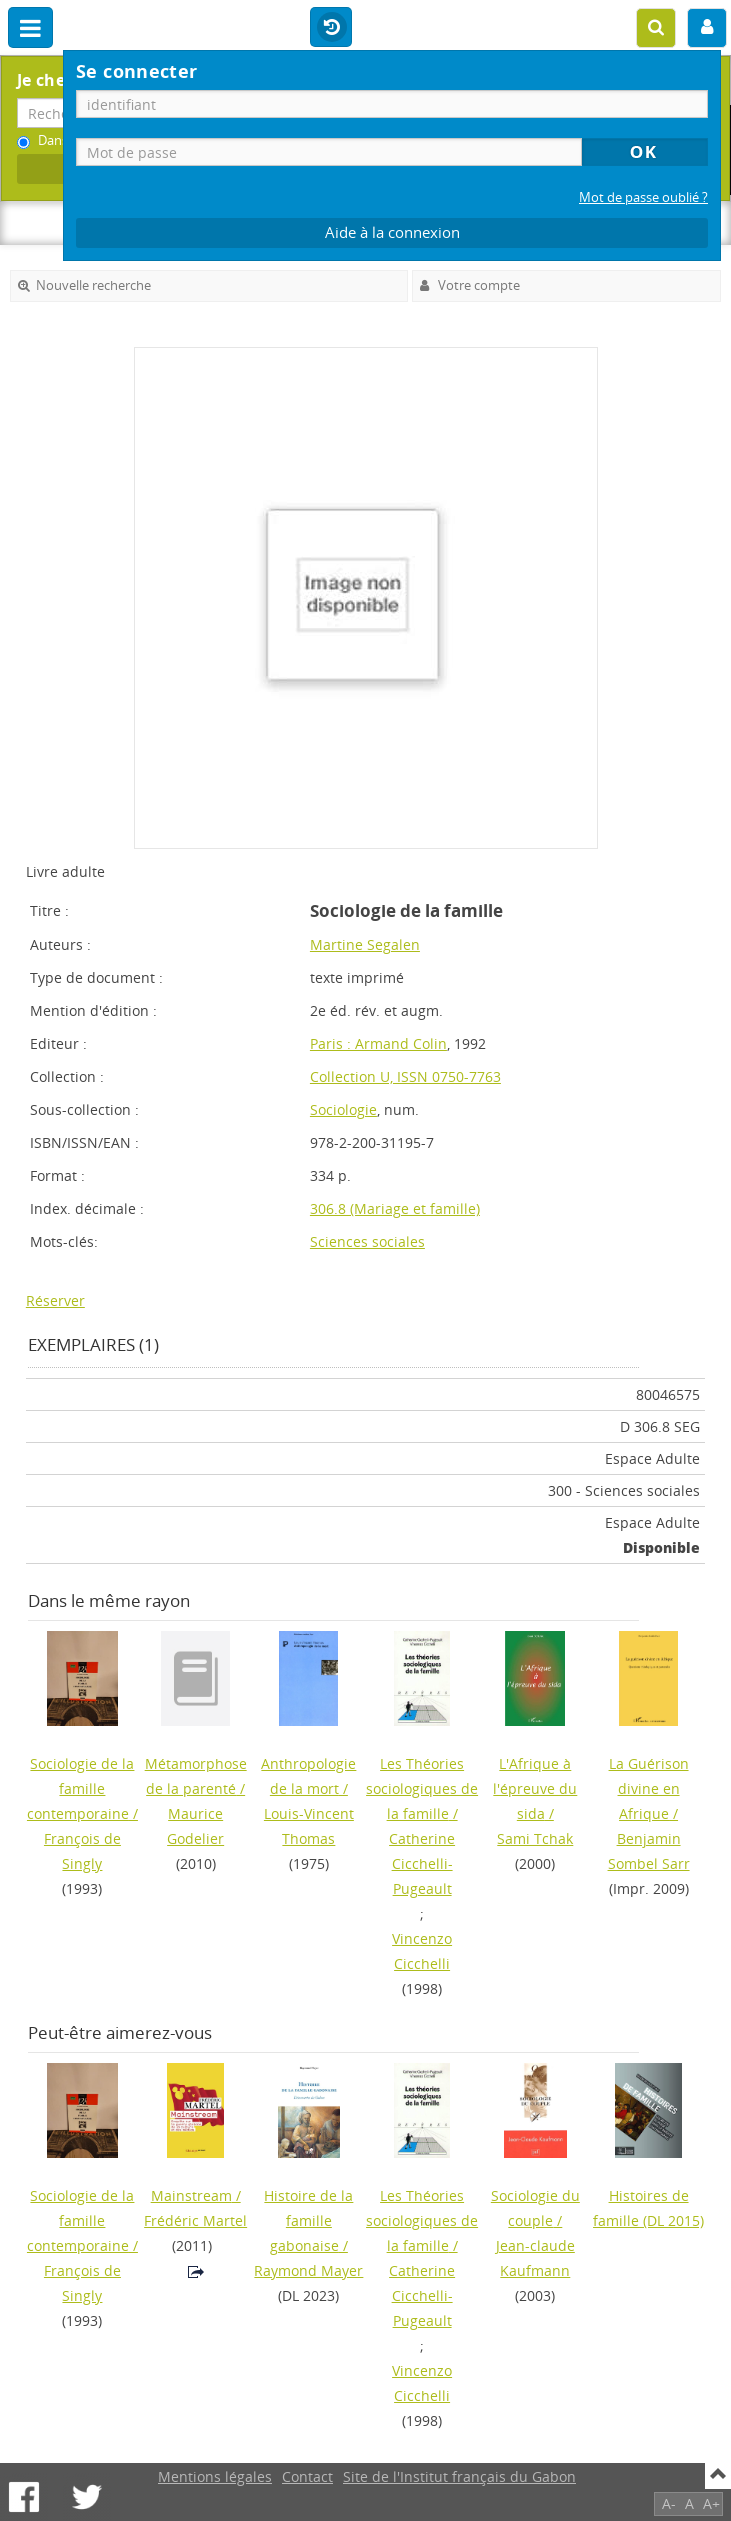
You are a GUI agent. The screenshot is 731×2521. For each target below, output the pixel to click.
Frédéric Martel (195, 2220)
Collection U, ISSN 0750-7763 (405, 1076)
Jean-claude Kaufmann (535, 2258)
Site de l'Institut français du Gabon (459, 2476)
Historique (331, 28)
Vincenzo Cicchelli (422, 1951)
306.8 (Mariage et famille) (395, 1208)
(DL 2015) (648, 2208)
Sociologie (343, 1109)
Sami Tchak (535, 1838)
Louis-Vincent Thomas (309, 1826)
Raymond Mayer (308, 2270)
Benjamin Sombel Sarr (649, 1851)
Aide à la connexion (392, 232)
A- (669, 2503)
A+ (711, 2503)
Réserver (55, 1300)
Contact (307, 2476)
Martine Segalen (365, 944)
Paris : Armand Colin (378, 1043)
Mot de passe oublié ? (643, 197)
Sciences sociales (367, 1241)
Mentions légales (215, 2476)
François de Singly (82, 1851)
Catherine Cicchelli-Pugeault (422, 1863)
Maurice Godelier (195, 1826)
